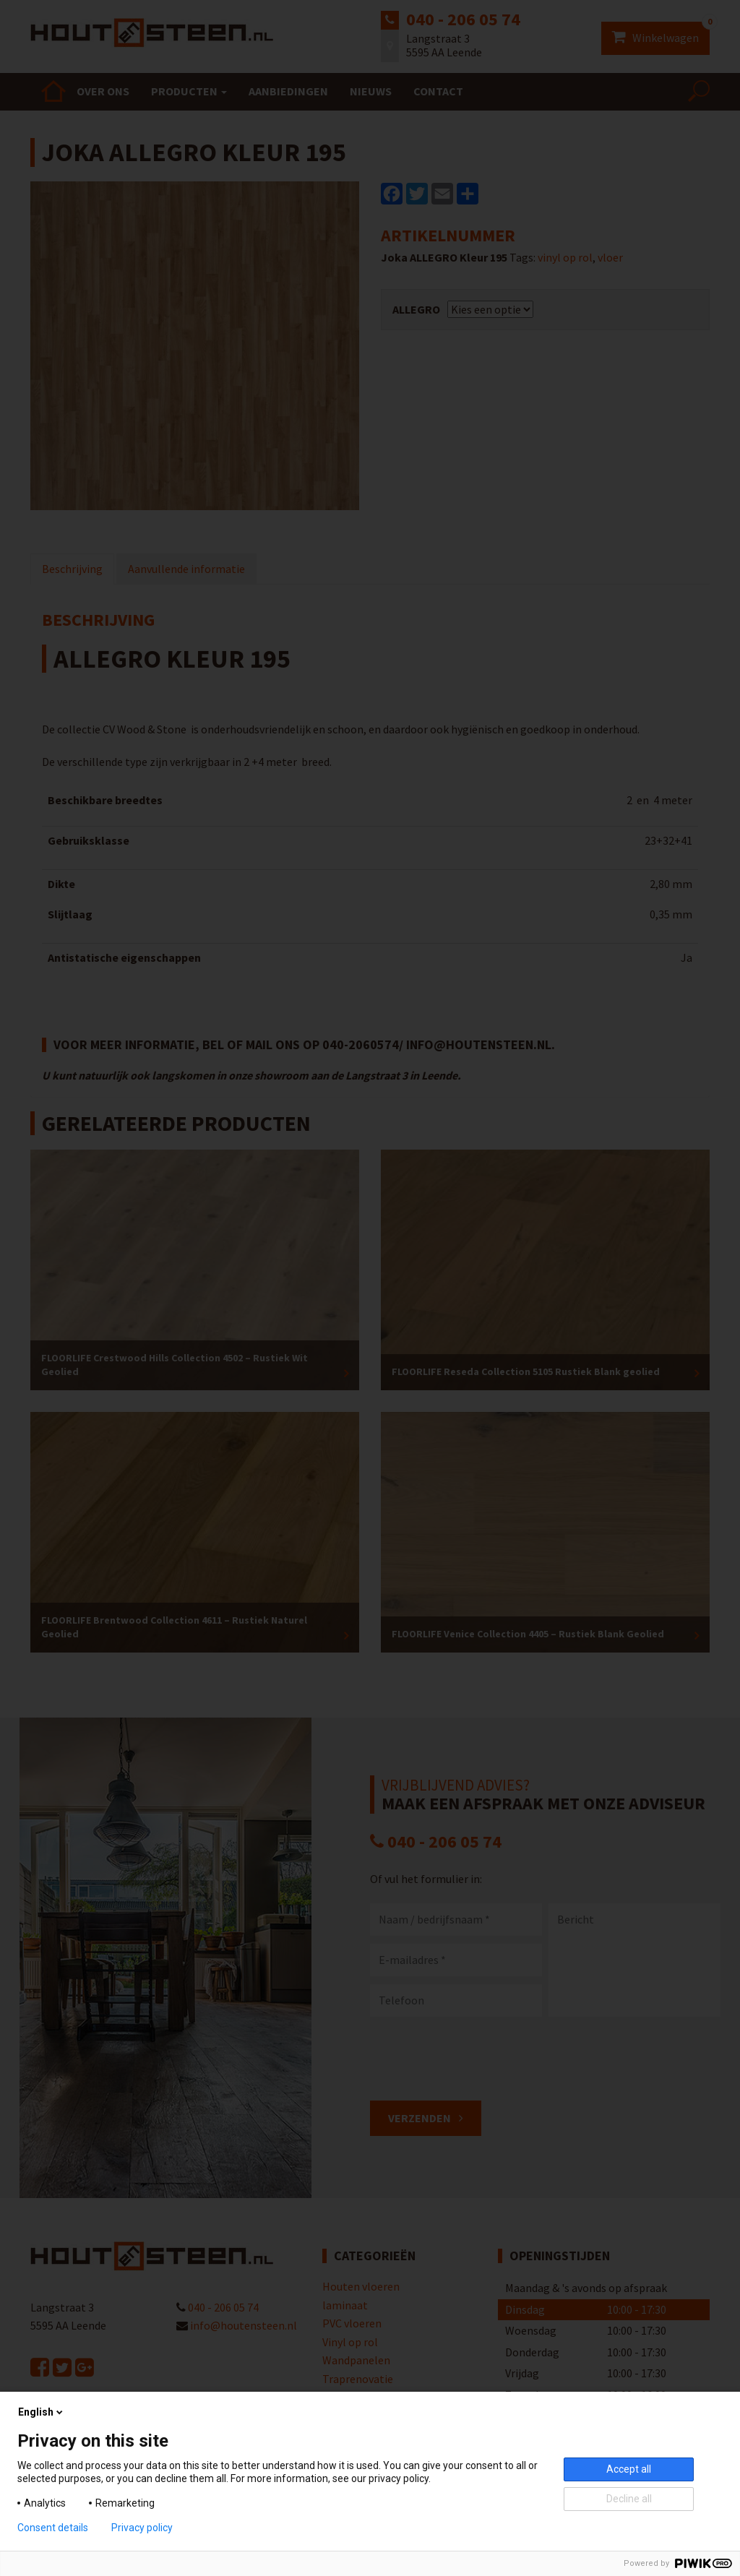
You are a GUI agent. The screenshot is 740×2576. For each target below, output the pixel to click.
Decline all (629, 2498)
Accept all (628, 2469)
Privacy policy (142, 2527)
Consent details (52, 2527)
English (41, 2412)
